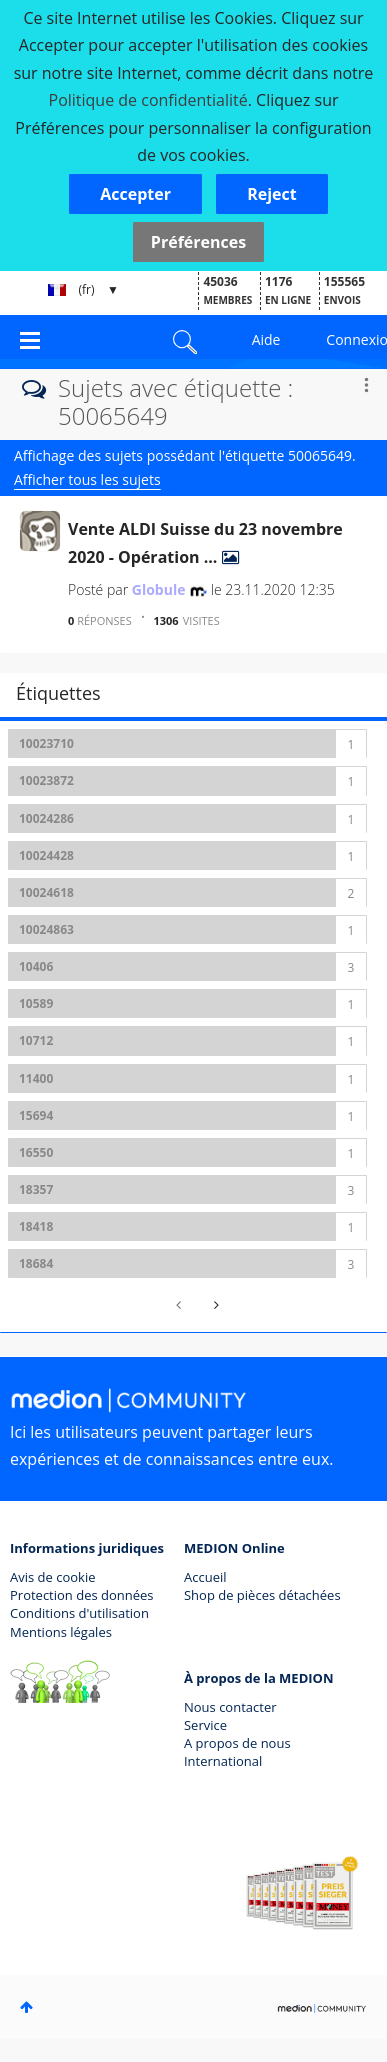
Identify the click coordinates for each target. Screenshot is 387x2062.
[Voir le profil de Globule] (159, 589)
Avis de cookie (52, 1577)
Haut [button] (26, 2007)
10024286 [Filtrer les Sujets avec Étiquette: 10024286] (46, 818)
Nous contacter (230, 1707)
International (223, 1761)
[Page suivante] (214, 1305)
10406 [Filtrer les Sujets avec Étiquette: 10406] (36, 966)
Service (205, 1725)
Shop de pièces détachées (262, 1595)
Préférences (198, 242)
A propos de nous (237, 1743)
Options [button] (366, 385)
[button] (135, 194)
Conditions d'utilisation (79, 1613)
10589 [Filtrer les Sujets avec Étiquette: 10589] (36, 1003)
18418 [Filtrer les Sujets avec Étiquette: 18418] (36, 1226)
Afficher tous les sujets (87, 479)
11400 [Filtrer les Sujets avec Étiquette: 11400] (36, 1078)
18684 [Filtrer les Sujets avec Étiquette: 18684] (36, 1263)
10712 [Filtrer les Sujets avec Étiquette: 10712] (36, 1040)
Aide (266, 339)
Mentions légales (61, 1632)
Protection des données (82, 1595)
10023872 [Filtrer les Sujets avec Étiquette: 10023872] (46, 780)
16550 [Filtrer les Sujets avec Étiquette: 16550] (36, 1152)
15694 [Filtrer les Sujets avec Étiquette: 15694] (36, 1115)
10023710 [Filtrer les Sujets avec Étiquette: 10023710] (46, 743)
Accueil (205, 1577)
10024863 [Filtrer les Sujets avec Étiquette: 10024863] (46, 929)
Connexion (356, 339)
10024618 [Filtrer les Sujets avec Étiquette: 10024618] (46, 892)
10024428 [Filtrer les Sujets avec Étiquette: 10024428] (46, 855)
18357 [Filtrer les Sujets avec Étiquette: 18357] (36, 1189)
